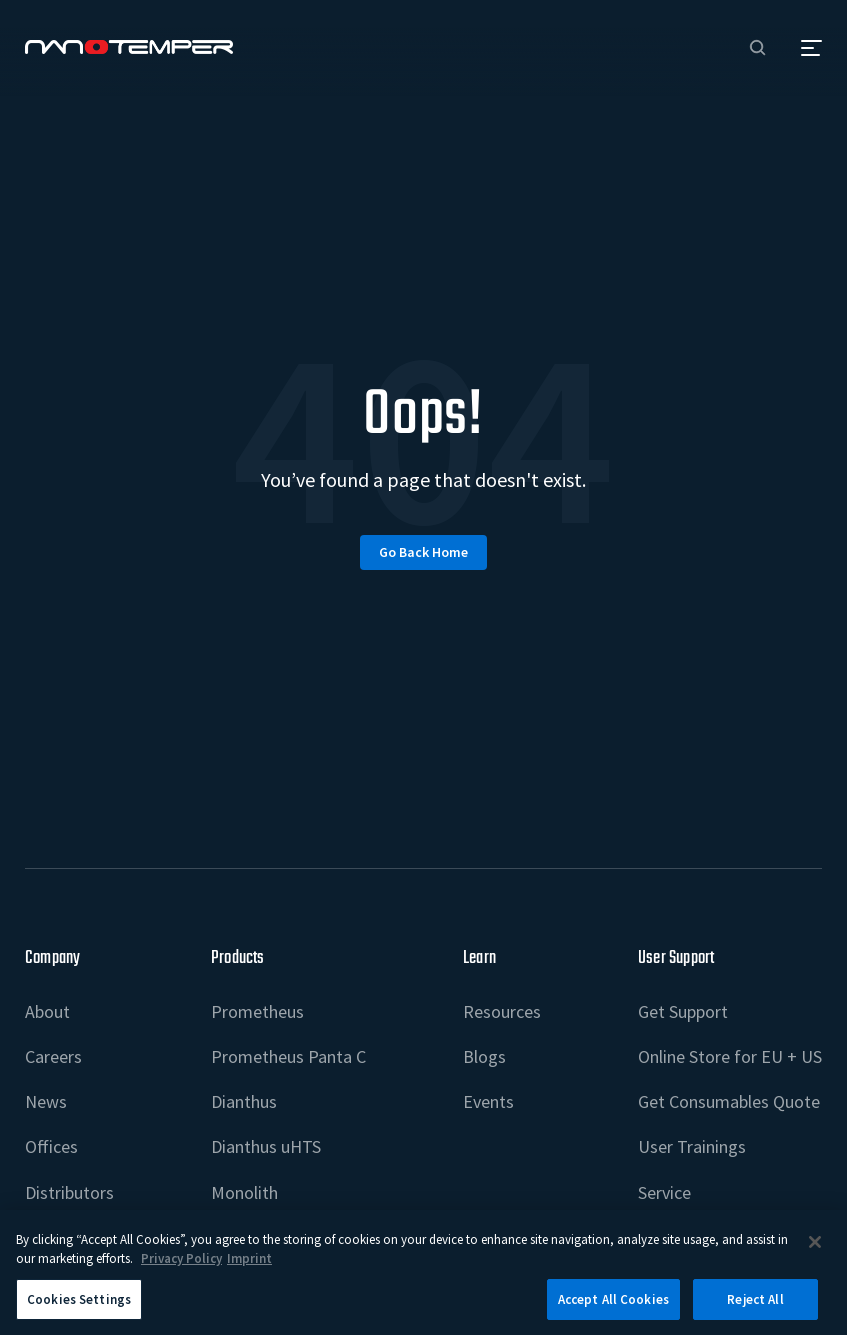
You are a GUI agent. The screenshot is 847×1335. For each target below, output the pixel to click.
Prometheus (257, 1011)
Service (664, 1192)
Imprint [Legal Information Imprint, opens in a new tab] (249, 1267)
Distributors (69, 1192)
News (46, 1101)
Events (488, 1101)
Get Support (683, 1011)
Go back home (423, 552)
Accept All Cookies (613, 1308)
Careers (53, 1056)
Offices (51, 1146)
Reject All (755, 1308)
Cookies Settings (79, 1308)
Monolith (244, 1192)
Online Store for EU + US (730, 1056)
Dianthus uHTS (266, 1146)
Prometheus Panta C (288, 1056)
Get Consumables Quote (729, 1101)
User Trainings (692, 1146)
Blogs (484, 1056)
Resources (502, 1011)
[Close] (815, 1250)
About (47, 1011)
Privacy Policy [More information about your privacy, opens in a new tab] (181, 1267)
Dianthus (244, 1101)
